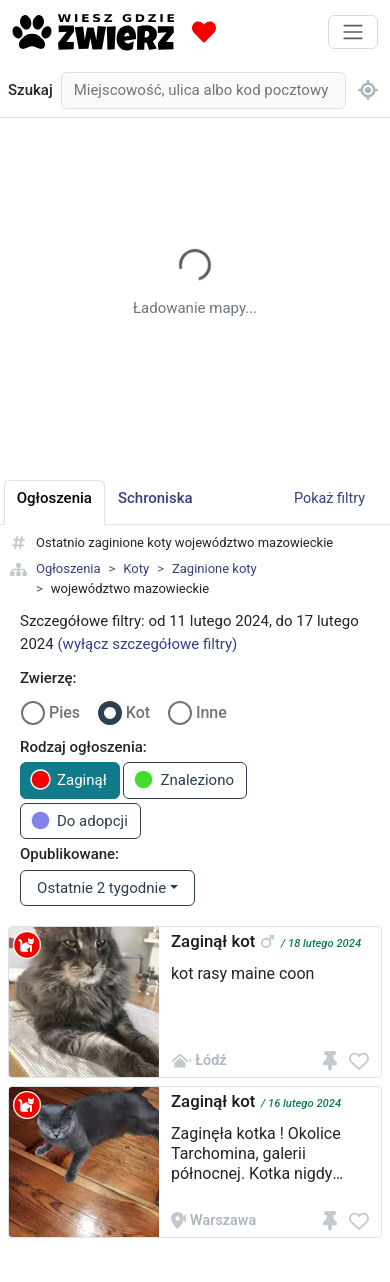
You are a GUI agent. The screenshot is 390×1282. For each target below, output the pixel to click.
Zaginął (68, 779)
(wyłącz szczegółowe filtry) (147, 644)
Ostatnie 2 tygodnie (101, 888)
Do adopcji (79, 820)
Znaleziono (183, 779)
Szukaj (30, 90)
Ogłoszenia (68, 568)
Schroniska (155, 498)
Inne (211, 712)
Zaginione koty (214, 568)
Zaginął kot (213, 941)
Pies (64, 712)
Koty (136, 568)
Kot (138, 712)
